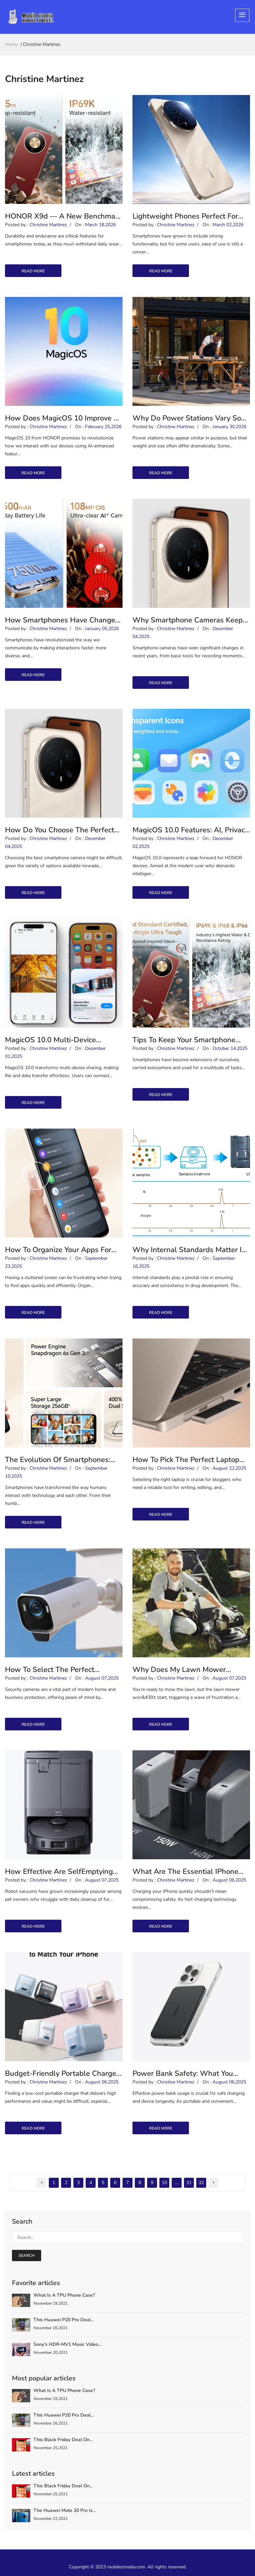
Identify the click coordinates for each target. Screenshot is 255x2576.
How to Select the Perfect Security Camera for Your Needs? (60, 1670)
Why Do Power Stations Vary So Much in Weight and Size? (186, 418)
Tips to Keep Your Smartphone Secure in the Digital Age (183, 1040)
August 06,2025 (229, 1880)
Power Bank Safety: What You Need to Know (182, 2073)
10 (164, 2182)
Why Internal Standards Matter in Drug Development (189, 1250)
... (176, 2182)
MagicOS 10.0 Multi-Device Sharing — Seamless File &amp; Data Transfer (59, 1040)
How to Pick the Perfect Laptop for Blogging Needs (185, 1460)
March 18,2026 (100, 225)
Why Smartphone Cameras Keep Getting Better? (187, 620)
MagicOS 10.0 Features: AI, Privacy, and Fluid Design (191, 830)
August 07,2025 (102, 1678)
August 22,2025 (229, 1468)
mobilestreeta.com (126, 2567)
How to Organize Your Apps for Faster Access (58, 1250)
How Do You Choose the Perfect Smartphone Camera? (59, 830)
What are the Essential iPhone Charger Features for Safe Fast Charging (185, 1872)
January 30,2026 (229, 426)
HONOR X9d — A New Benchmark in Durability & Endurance (63, 216)
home (11, 44)
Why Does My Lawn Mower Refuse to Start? (179, 1670)
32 (201, 2182)
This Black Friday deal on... (63, 2440)
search (27, 2255)
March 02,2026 (227, 225)
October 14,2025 (229, 1048)
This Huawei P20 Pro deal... (64, 2320)
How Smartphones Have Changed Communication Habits (62, 620)
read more (33, 271)
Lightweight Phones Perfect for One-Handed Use (185, 216)
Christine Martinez (48, 225)
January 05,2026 (102, 628)
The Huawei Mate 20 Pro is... (65, 2510)
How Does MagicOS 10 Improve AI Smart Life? (63, 418)
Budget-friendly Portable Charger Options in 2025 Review (62, 2073)
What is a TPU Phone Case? (64, 2295)
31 (189, 2182)
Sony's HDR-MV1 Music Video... (67, 2344)
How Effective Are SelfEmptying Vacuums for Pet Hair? (59, 1872)
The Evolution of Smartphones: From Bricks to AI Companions (57, 1460)
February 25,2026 (103, 426)
